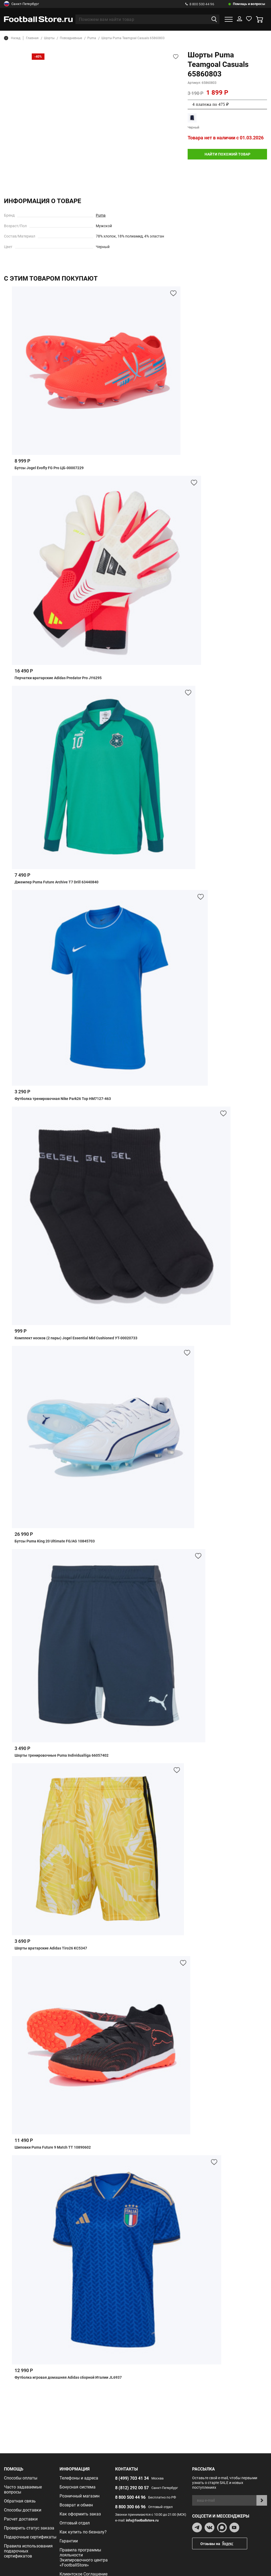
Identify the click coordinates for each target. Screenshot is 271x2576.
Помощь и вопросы (249, 4)
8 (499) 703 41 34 (132, 2478)
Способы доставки (22, 2510)
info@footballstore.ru (142, 2520)
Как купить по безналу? (83, 2531)
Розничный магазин (80, 2496)
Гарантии (69, 2540)
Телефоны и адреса (79, 2478)
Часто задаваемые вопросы (23, 2489)
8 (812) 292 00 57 (132, 2487)
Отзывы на (223, 2543)
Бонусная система (78, 2487)
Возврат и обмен (76, 2505)
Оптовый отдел (75, 2522)
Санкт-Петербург (21, 4)
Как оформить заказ (80, 2513)
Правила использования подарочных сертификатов (28, 2551)
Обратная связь (20, 2501)
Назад (12, 38)
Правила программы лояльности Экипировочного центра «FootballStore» (84, 2557)
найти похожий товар (227, 154)
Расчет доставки (21, 2519)
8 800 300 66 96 (130, 2506)
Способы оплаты (20, 2478)
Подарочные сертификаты (30, 2537)
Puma (101, 215)
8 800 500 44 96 (199, 4)
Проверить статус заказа (29, 2528)
